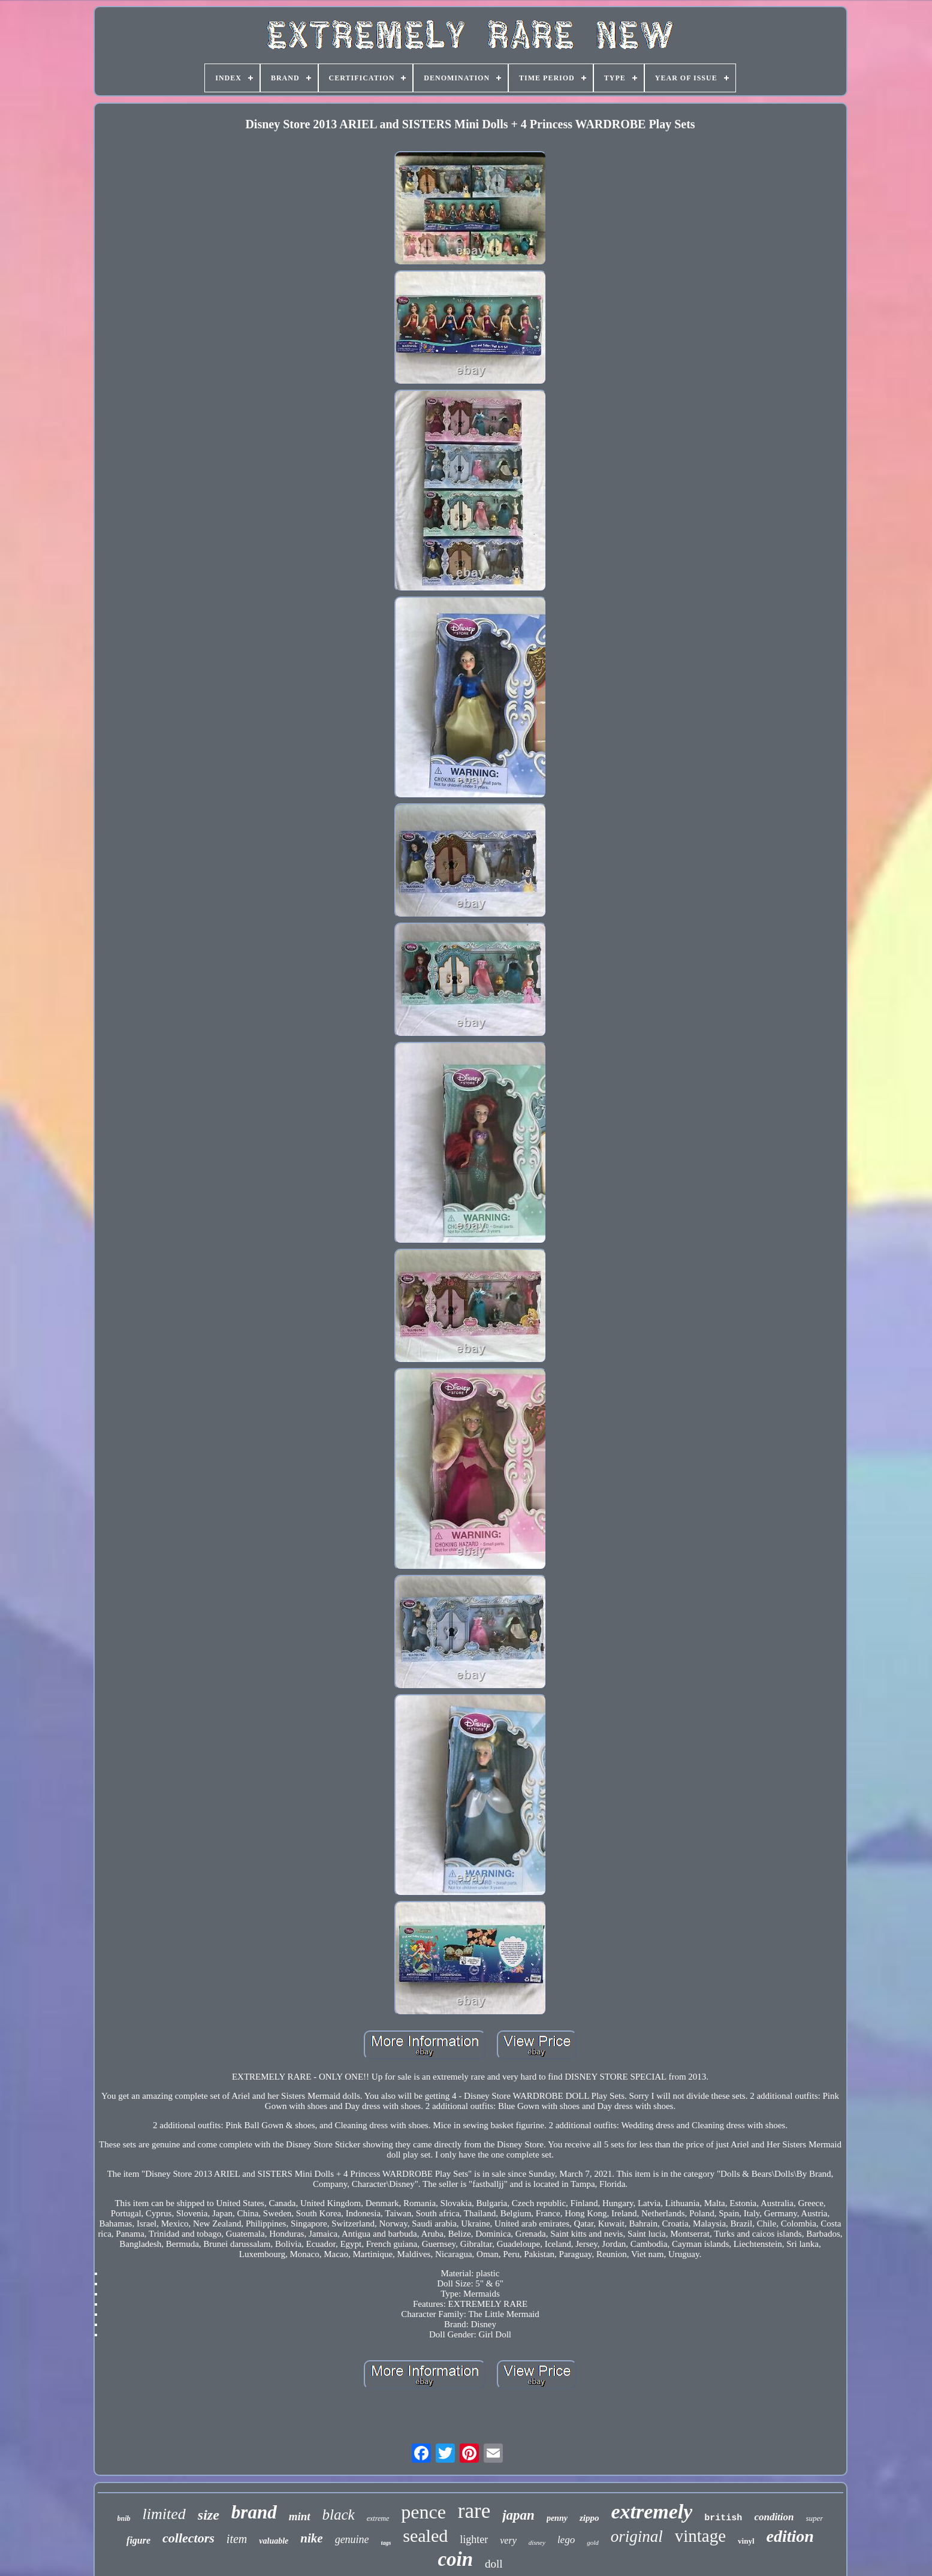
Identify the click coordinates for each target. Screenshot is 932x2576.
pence (423, 2512)
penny (557, 2518)
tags (386, 2542)
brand (254, 2512)
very (508, 2540)
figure (138, 2540)
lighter (474, 2539)
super (815, 2518)
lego (566, 2539)
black (338, 2514)
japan (518, 2515)
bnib (124, 2518)
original (637, 2536)
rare (474, 2511)
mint (299, 2516)
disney (537, 2542)
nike (311, 2538)
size (208, 2515)
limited (164, 2514)
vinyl (746, 2540)
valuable (273, 2540)
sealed (425, 2535)
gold (593, 2542)
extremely (651, 2511)
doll (494, 2563)
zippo (589, 2518)
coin (455, 2559)
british (723, 2518)
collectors (188, 2537)
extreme (378, 2518)
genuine (352, 2539)
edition (790, 2536)
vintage (700, 2535)
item (237, 2538)
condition (774, 2517)
